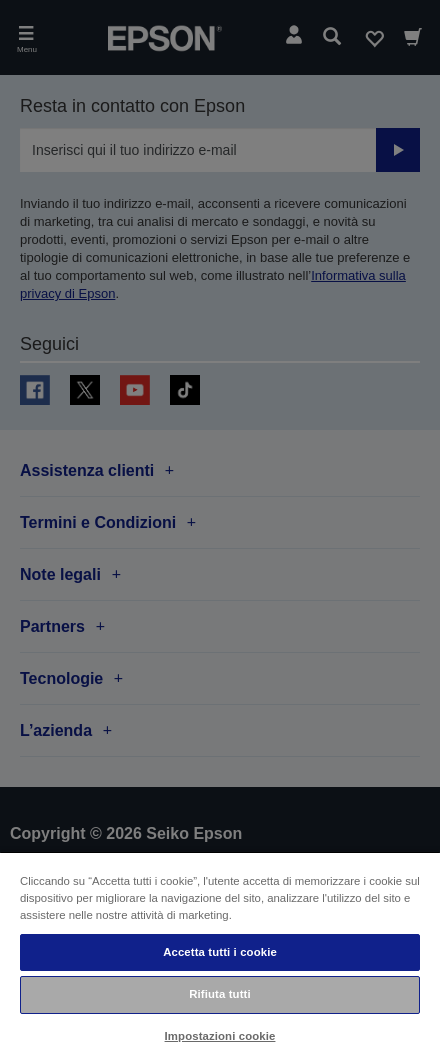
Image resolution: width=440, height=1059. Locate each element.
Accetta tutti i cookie (220, 952)
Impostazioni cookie (220, 1036)
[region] (220, 955)
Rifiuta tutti (220, 994)
